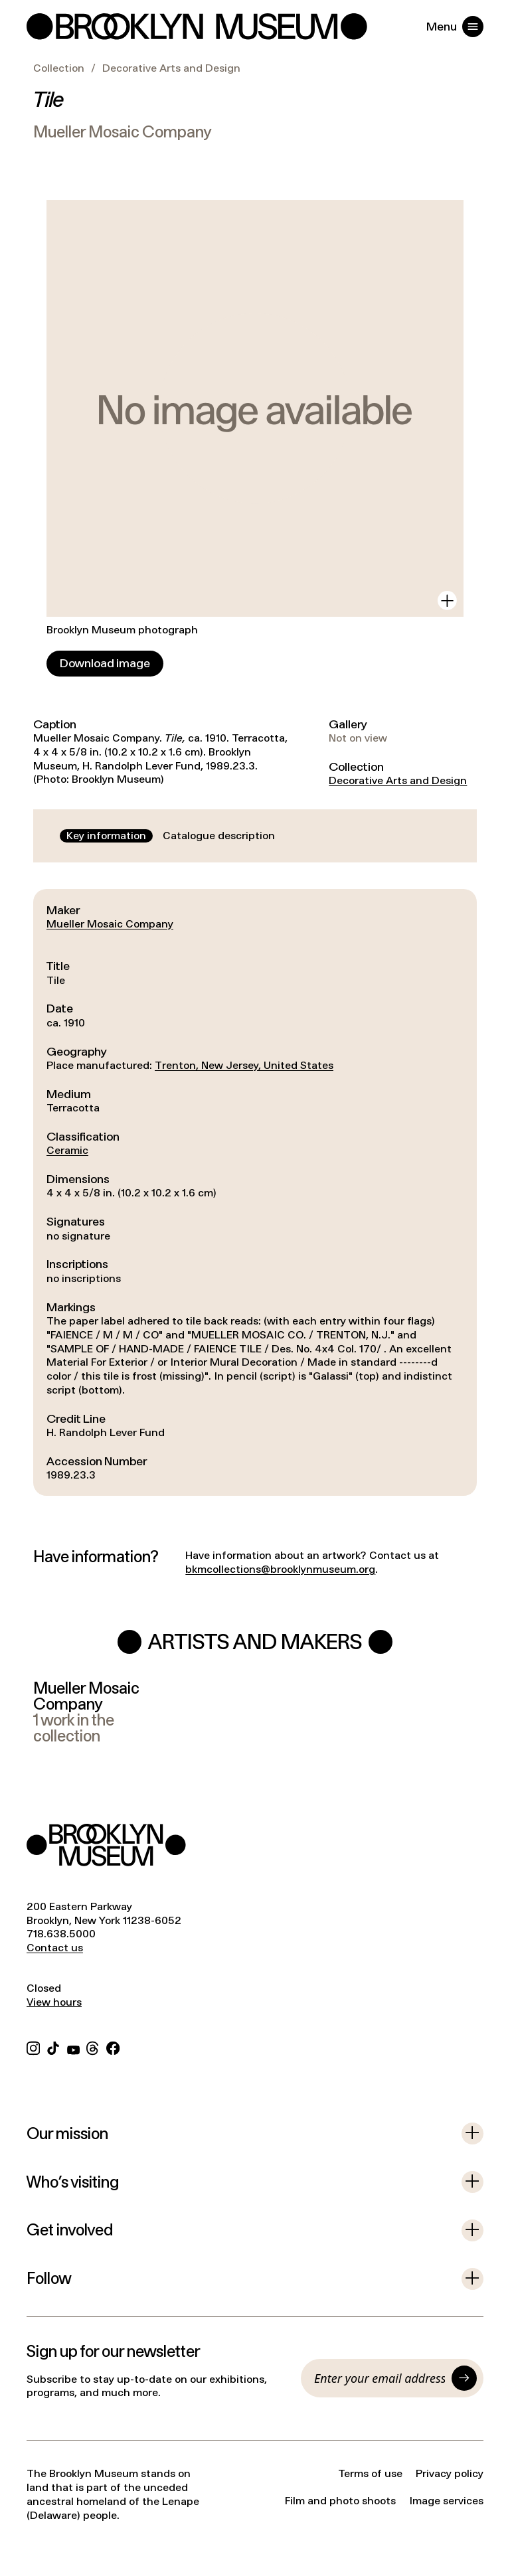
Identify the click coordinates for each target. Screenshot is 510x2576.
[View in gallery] (447, 600)
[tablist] (171, 836)
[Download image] (104, 664)
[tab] (106, 836)
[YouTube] (73, 2047)
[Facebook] (113, 2047)
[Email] (379, 2378)
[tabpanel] (255, 1192)
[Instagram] (33, 2047)
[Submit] (464, 2378)
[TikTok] (53, 2047)
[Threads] (93, 2047)
